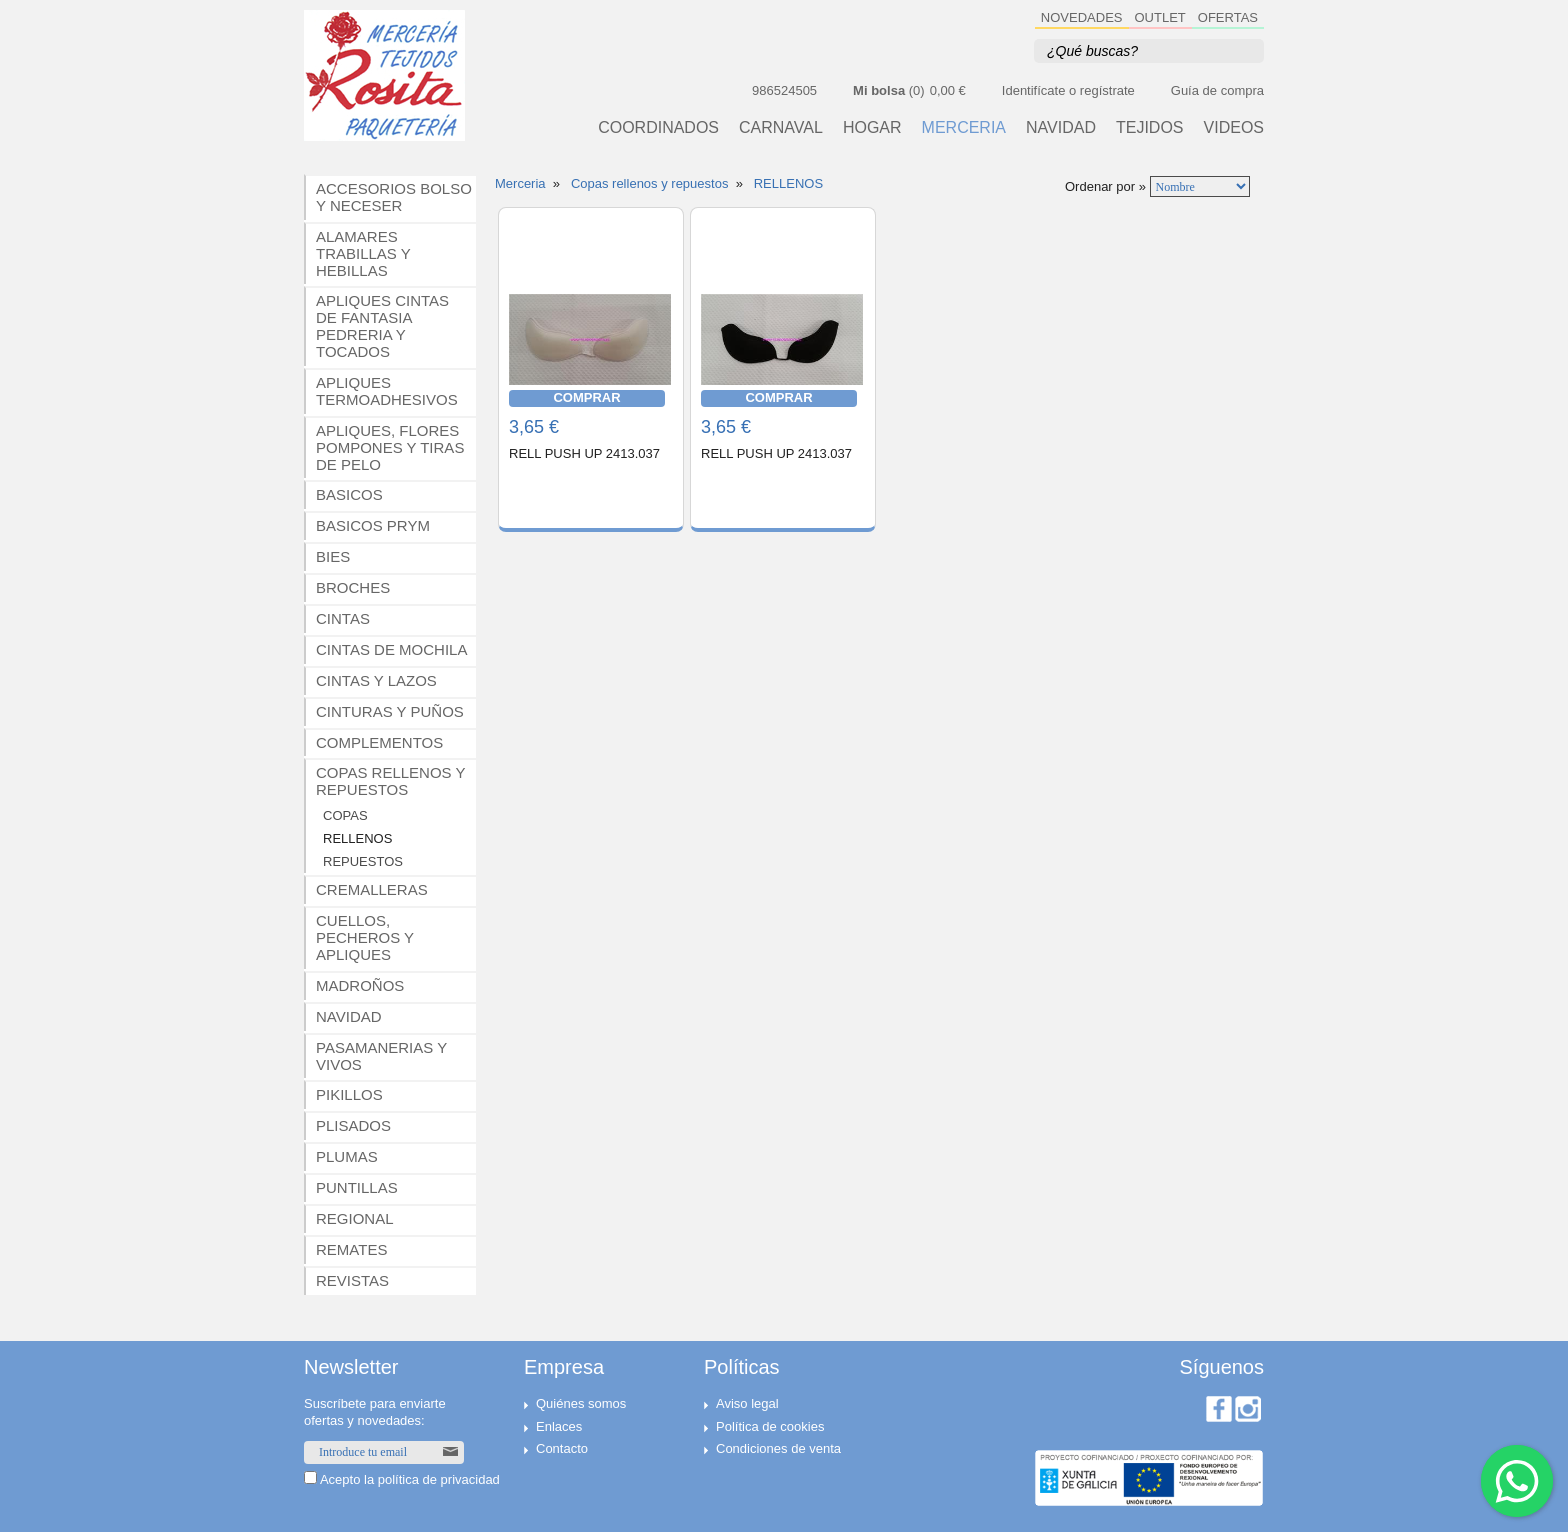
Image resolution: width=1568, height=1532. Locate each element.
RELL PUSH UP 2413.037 (584, 453)
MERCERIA (964, 128)
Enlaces (559, 1426)
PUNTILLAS (357, 1187)
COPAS (345, 815)
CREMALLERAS (372, 889)
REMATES (351, 1249)
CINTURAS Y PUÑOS (390, 711)
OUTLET (1160, 17)
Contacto (562, 1448)
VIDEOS (1234, 128)
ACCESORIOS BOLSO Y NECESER (394, 197)
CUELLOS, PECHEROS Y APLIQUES (365, 937)
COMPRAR (586, 397)
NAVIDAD (1061, 128)
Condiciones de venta (778, 1448)
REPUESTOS (363, 861)
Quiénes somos (581, 1403)
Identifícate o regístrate (1068, 90)
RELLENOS (357, 838)
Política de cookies (770, 1426)
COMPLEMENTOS (379, 742)
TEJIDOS (1150, 128)
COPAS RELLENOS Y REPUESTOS (391, 781)
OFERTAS (1228, 17)
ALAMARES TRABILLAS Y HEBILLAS (363, 253)
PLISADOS (353, 1125)
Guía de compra (1217, 90)
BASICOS (349, 494)
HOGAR (872, 128)
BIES (333, 556)
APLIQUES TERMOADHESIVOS (387, 391)
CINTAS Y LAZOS (376, 680)
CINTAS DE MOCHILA (391, 649)
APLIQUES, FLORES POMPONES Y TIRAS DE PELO (390, 447)
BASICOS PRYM (373, 525)
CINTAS (343, 618)
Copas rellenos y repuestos (650, 183)
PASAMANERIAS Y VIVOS (381, 1056)
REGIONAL (355, 1218)
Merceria (520, 183)
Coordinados (658, 128)
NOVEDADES (1082, 17)
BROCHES (353, 587)
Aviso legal (747, 1403)
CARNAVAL (781, 128)
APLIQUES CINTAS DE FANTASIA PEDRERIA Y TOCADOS (382, 326)
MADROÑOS (360, 985)
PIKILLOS (349, 1094)
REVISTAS (352, 1280)
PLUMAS (347, 1156)
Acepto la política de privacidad (410, 1479)
